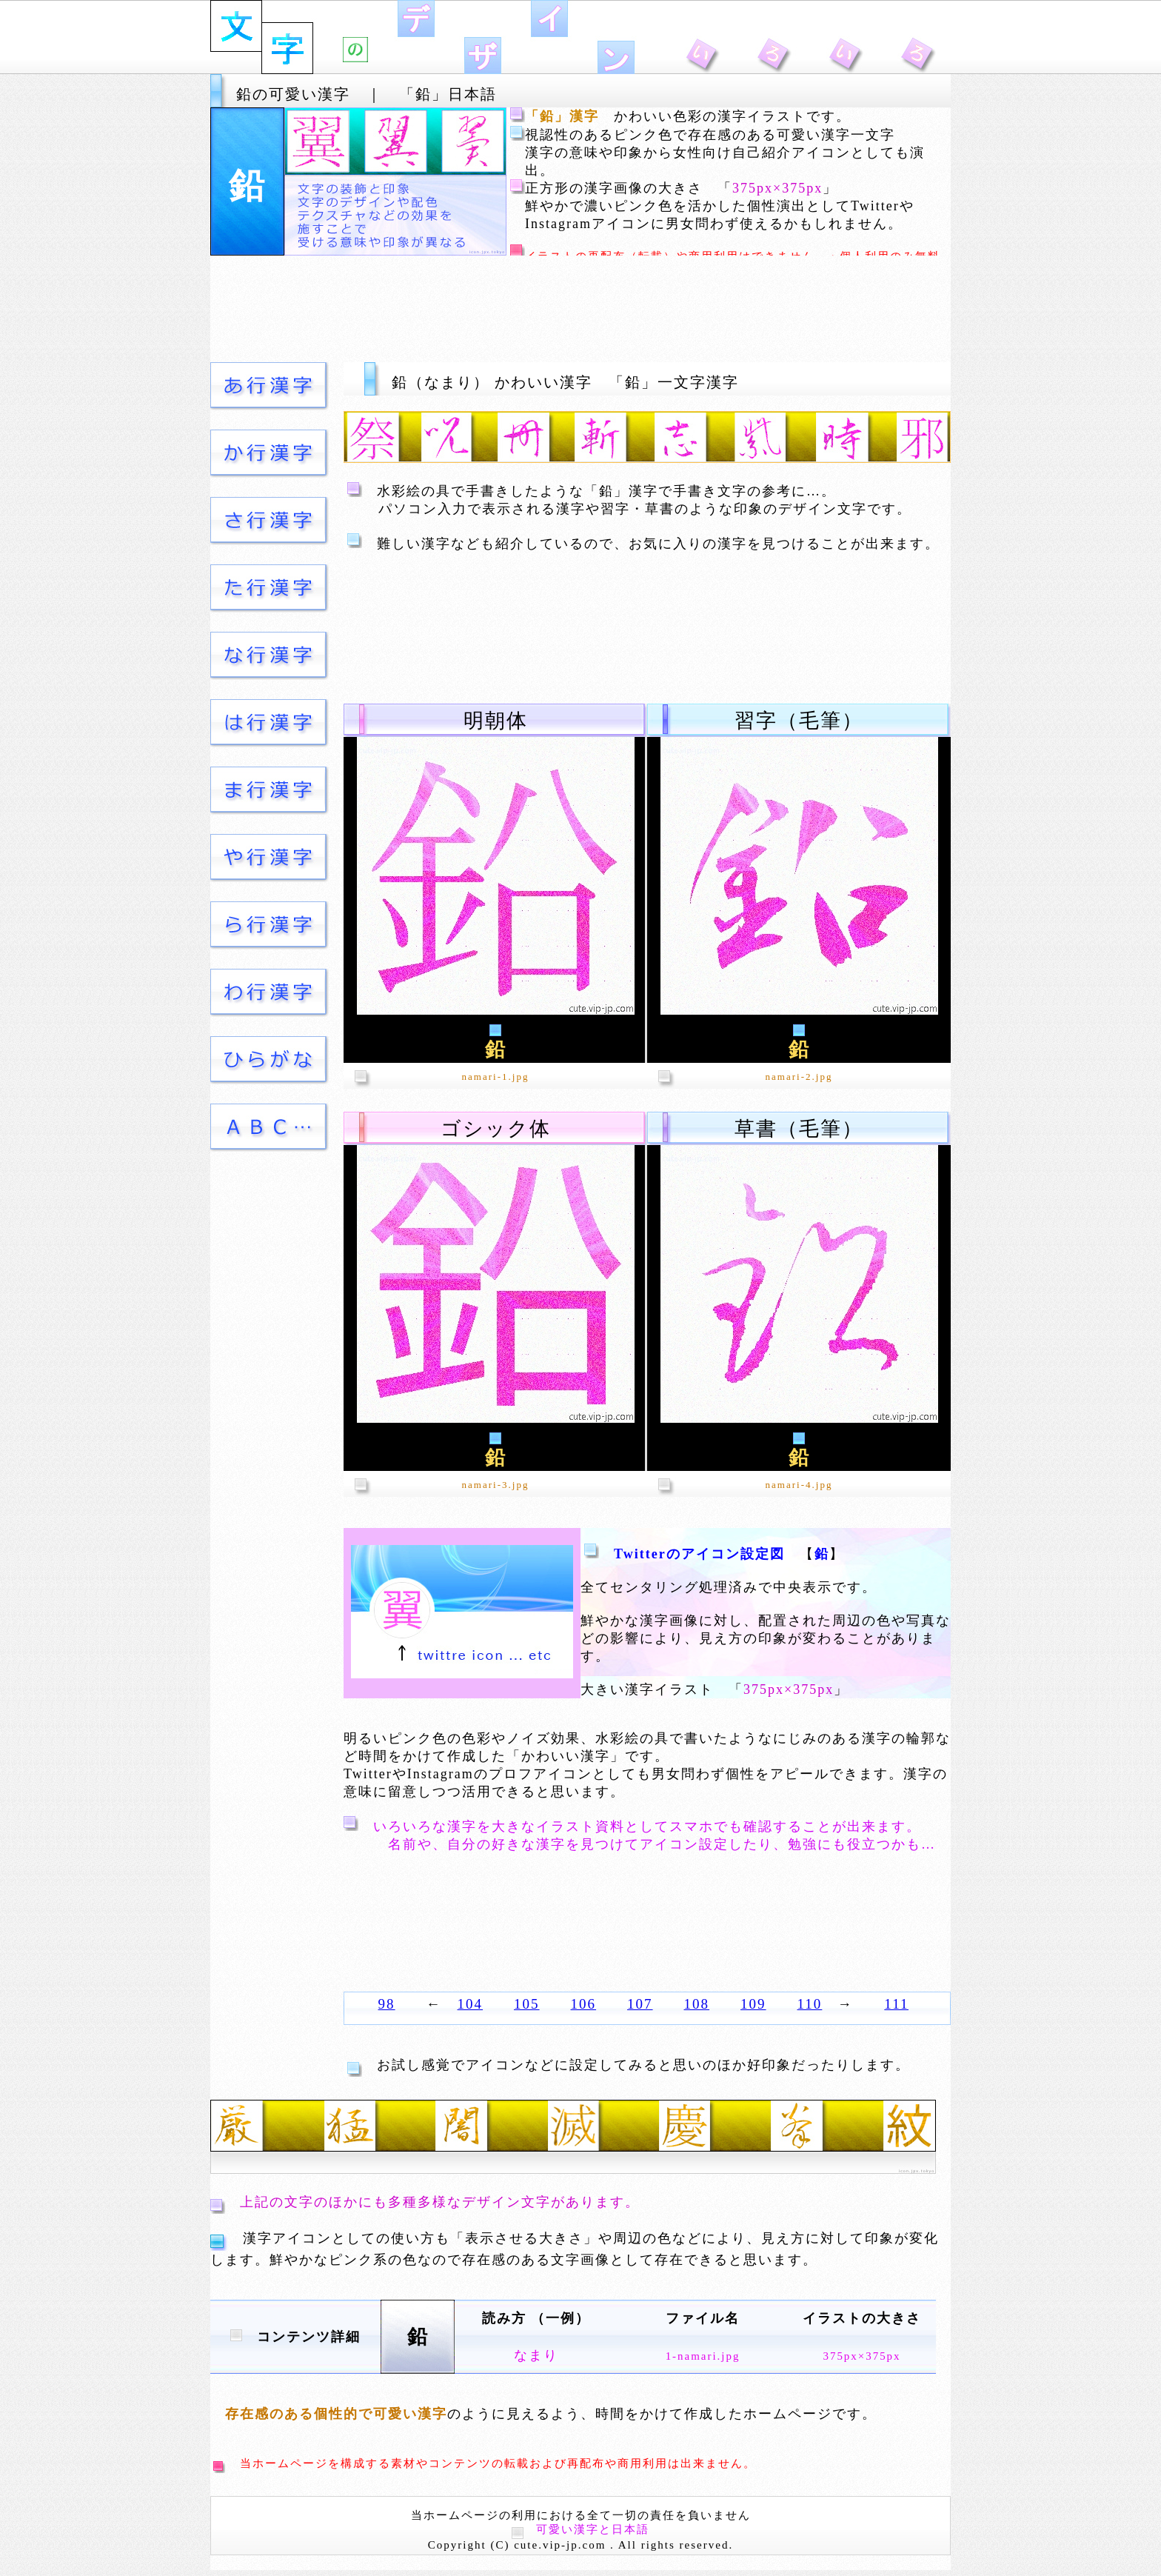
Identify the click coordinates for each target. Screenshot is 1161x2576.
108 (697, 2004)
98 (386, 2004)
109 (753, 2004)
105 (527, 2004)
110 (810, 2004)
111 (896, 2004)
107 (640, 2004)
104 (471, 2004)
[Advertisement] (580, 309)
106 (584, 2004)
